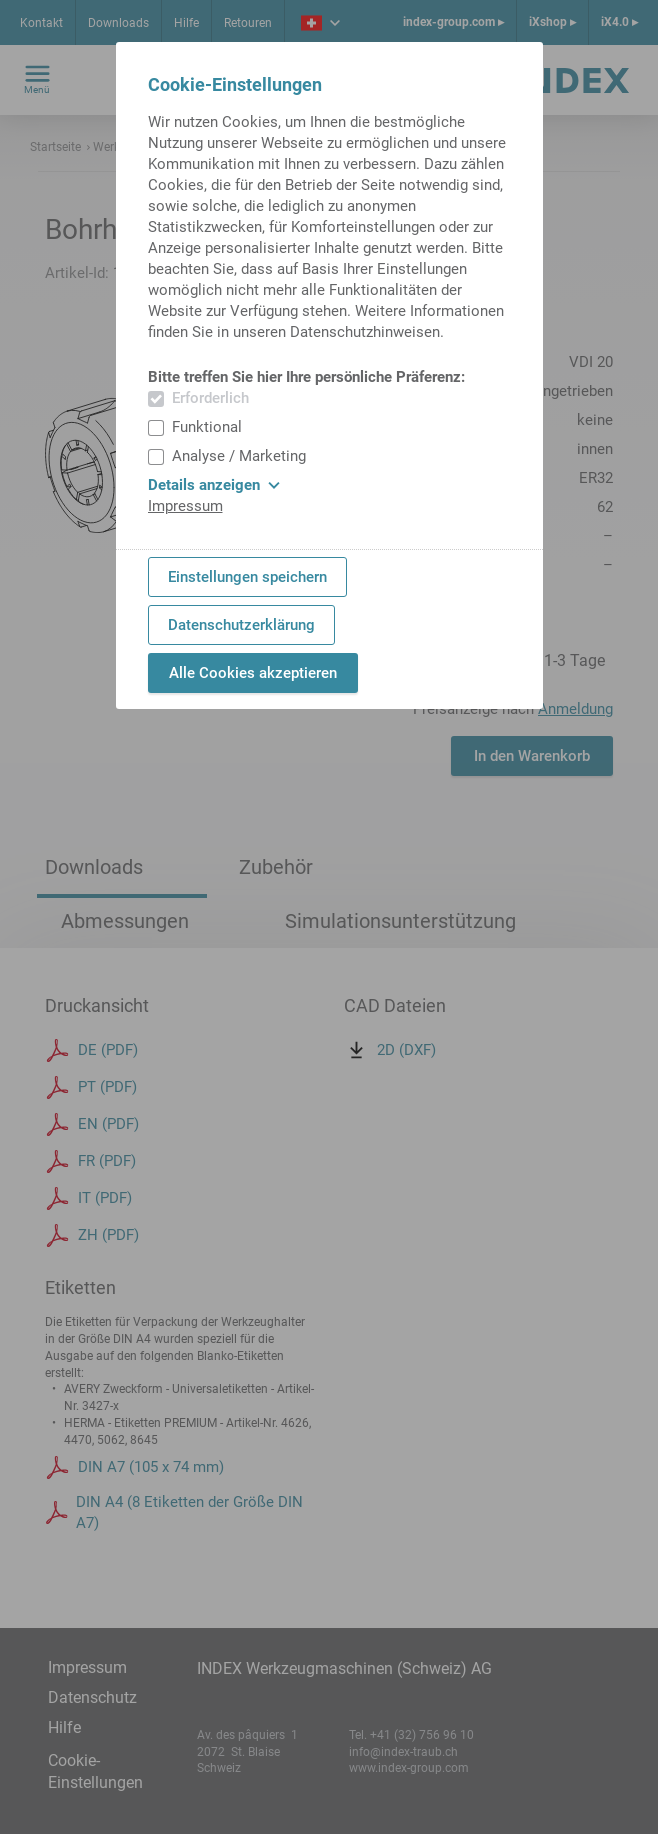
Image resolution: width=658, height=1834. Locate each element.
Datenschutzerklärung (241, 625)
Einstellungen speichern (247, 577)
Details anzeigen (214, 485)
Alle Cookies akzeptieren (253, 673)
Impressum (185, 506)
